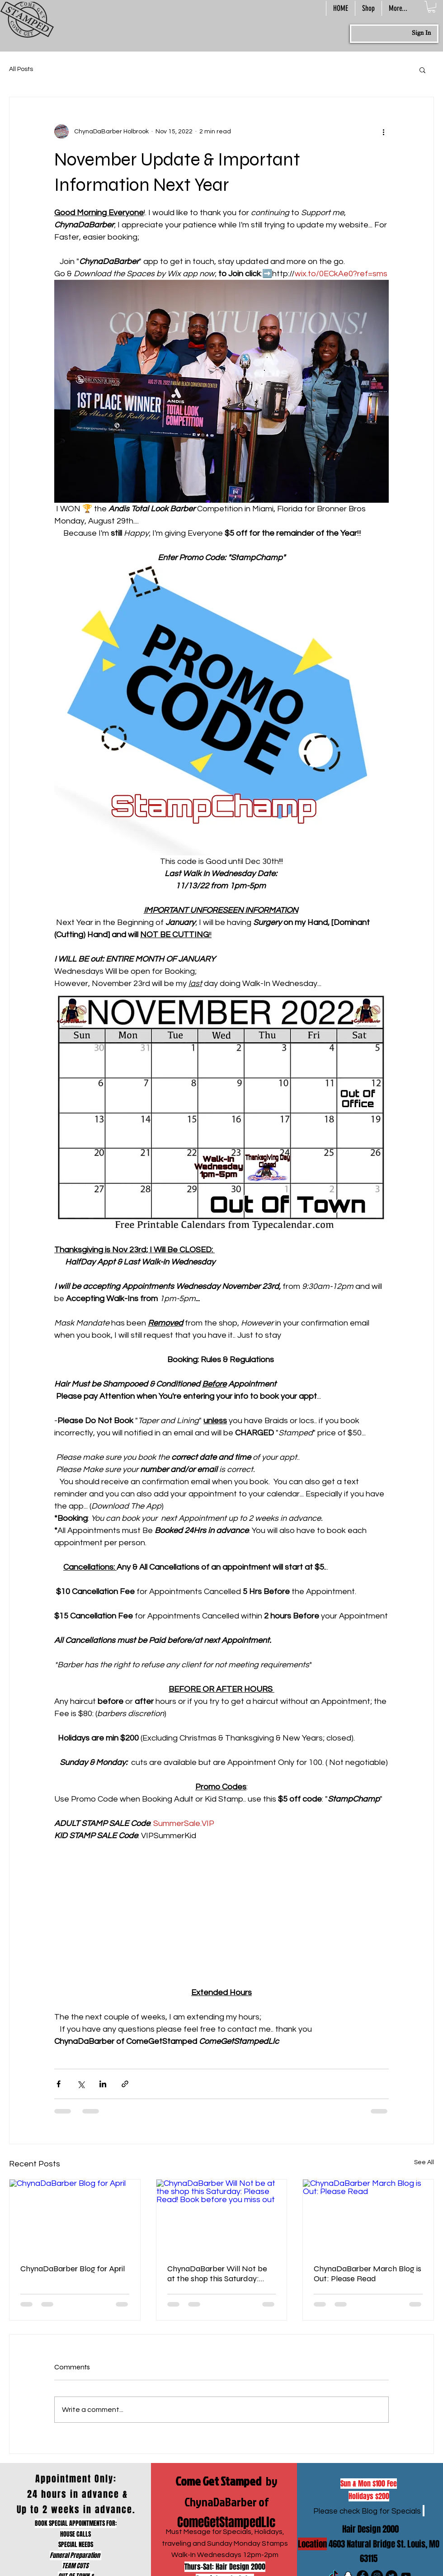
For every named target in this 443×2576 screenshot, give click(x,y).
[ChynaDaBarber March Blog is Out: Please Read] (368, 2216)
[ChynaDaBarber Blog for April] (74, 2216)
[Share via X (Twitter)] (80, 2084)
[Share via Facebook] (58, 2084)
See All (424, 2162)
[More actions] (383, 131)
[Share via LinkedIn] (103, 2084)
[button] (431, 7)
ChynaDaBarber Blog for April (72, 2269)
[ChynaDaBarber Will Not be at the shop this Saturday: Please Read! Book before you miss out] (221, 2216)
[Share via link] (125, 2084)
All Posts (21, 69)
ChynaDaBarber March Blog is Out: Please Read (367, 2273)
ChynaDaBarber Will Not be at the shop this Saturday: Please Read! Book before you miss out (221, 2273)
